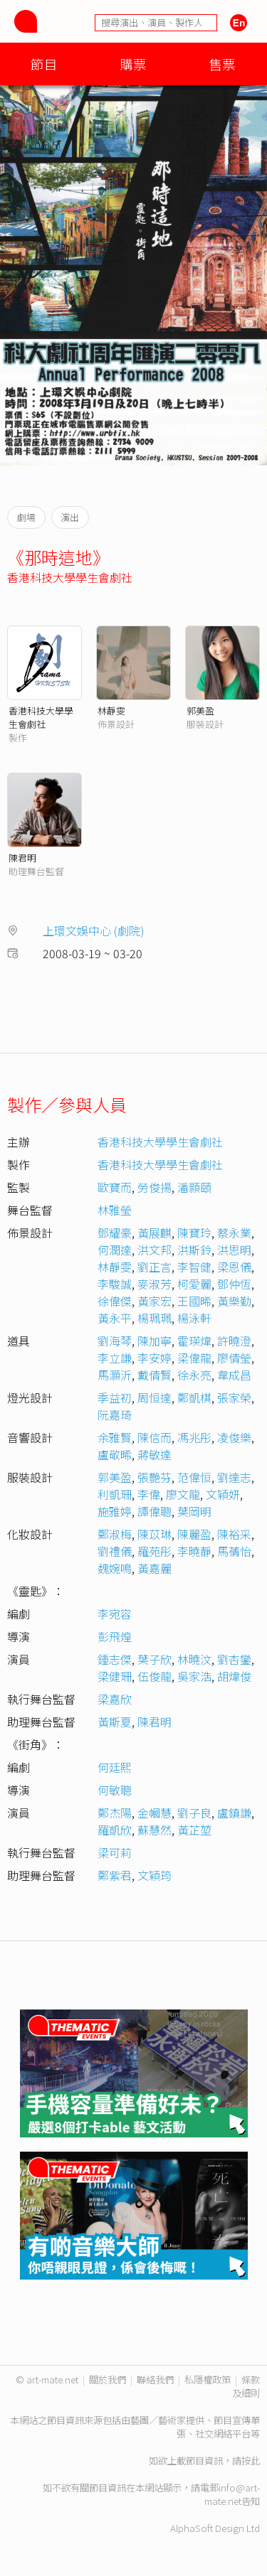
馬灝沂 (115, 1374)
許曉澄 (234, 1340)
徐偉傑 (115, 1300)
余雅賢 (115, 1437)
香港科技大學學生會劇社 (69, 577)
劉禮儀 (115, 1551)
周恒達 (154, 1397)
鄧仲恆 (234, 1283)
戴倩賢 (154, 1374)
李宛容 (115, 1613)
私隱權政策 (207, 2379)
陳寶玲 (194, 1232)
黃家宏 (154, 1300)
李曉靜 (194, 1551)
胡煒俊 (234, 1676)
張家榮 (234, 1397)
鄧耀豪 (115, 1232)
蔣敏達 (154, 1454)
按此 (250, 2460)
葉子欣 (154, 1659)
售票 (222, 63)
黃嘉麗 (154, 1568)
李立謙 (115, 1357)
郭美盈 (200, 710)
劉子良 (194, 1812)
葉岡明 (194, 1511)
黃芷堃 (194, 1829)
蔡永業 (234, 1232)
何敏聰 (115, 1789)
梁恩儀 (234, 1266)
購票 (133, 63)
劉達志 (234, 1477)
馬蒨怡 (234, 1551)
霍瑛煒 (194, 1340)
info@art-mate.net (232, 2494)
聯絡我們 (155, 2379)
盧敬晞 (115, 1454)
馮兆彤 (194, 1437)
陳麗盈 (194, 1533)
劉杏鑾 (234, 1659)
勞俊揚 (154, 1187)
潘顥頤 (194, 1187)
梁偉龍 (194, 1357)
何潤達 (115, 1249)
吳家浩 (194, 1676)
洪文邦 (154, 1249)
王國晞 (194, 1300)
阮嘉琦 (115, 1414)
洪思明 (234, 1249)
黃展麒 (154, 1232)
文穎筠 (154, 1875)
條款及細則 (246, 2386)
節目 (44, 63)
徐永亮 (194, 1374)
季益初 (115, 1397)
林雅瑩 (115, 1209)
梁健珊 (115, 1676)
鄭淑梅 (115, 1533)
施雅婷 (115, 1511)
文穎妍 (223, 1494)
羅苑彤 (154, 1551)
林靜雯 (111, 710)
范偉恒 (194, 1477)
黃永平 (115, 1317)
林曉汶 (194, 1659)
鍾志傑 (115, 1659)
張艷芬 (154, 1477)
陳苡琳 (154, 1533)
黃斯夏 (115, 1721)
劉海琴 (115, 1340)
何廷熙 (115, 1767)
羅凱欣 (115, 1829)
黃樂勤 (234, 1300)
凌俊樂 (234, 1437)
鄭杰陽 (115, 1812)
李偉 (148, 1494)
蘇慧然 (154, 1829)
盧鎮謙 (234, 1812)
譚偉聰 (154, 1511)
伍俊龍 (154, 1676)
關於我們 (107, 2379)
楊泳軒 (194, 1317)
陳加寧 (154, 1340)
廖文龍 (183, 1494)
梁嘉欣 (115, 1698)
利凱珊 (115, 1494)
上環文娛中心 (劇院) (94, 930)
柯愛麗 (194, 1283)
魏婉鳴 (115, 1568)
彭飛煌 (115, 1636)
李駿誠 (115, 1283)
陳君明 (22, 857)
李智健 (194, 1266)
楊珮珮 (154, 1317)
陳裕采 (234, 1533)
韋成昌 (234, 1374)
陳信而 (154, 1437)
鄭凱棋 (194, 1397)
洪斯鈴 (194, 1249)
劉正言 (154, 1266)
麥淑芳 (154, 1283)
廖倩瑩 (234, 1357)
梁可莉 (115, 1852)
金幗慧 (154, 1812)
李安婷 (154, 1357)
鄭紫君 (115, 1875)
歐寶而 (115, 1187)
